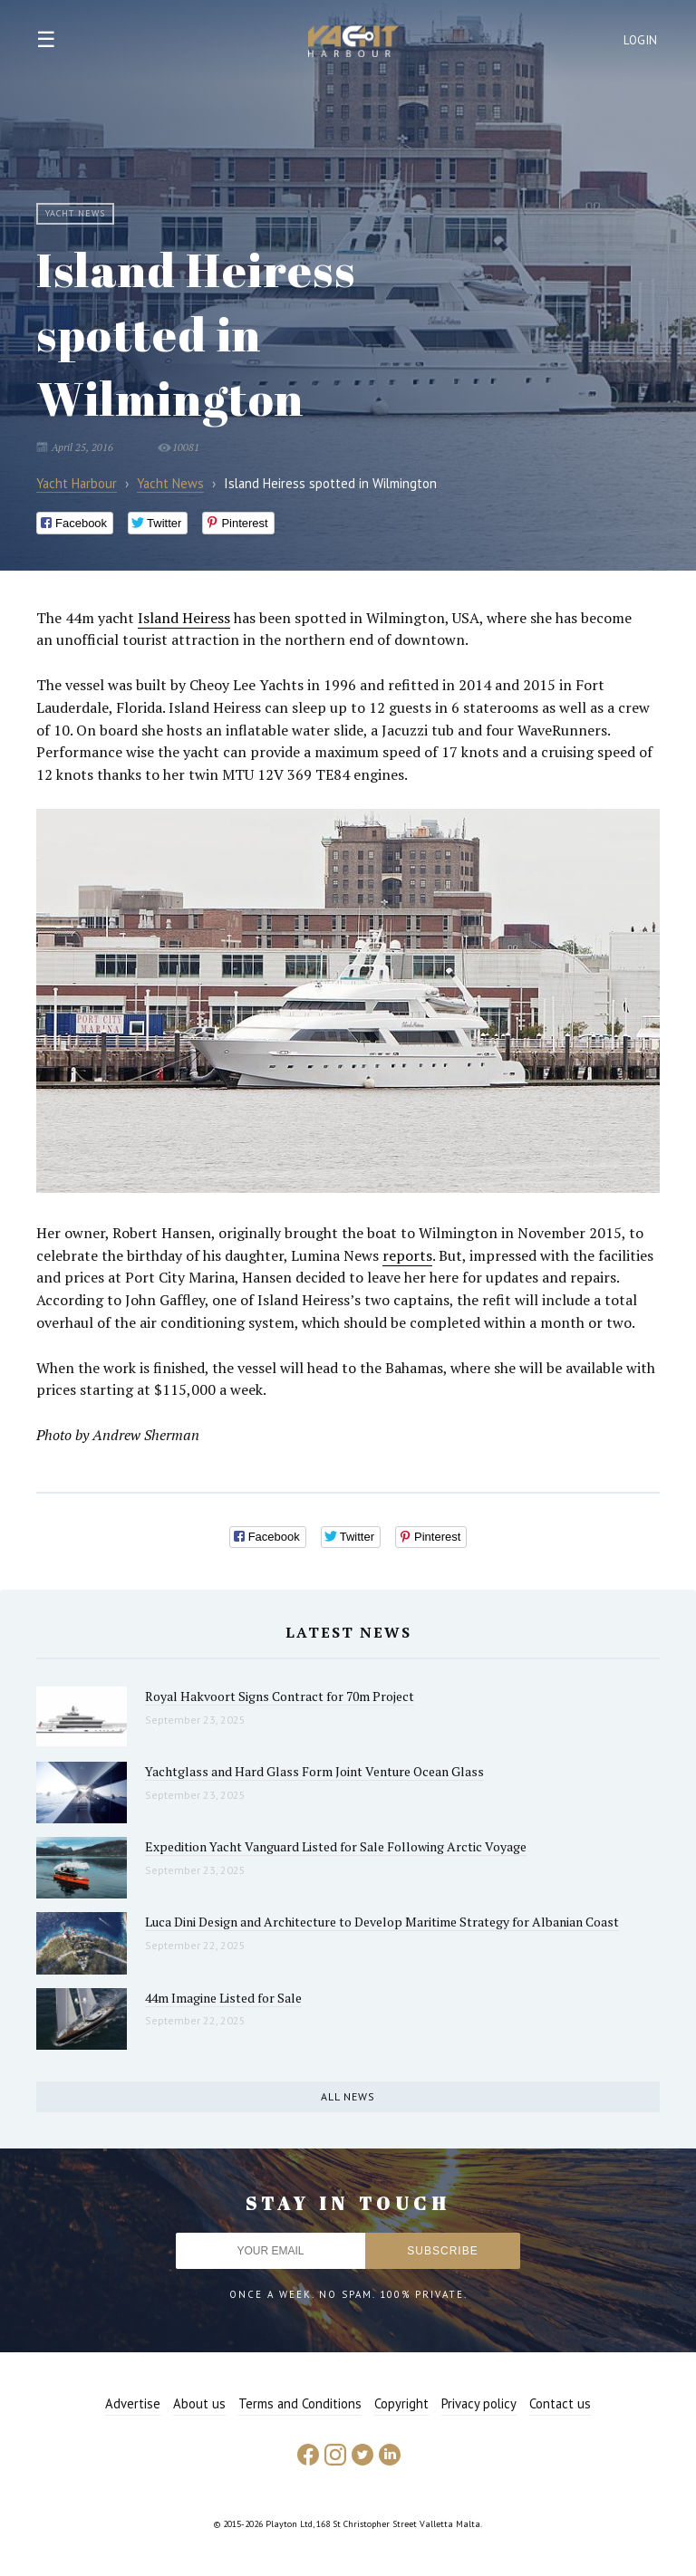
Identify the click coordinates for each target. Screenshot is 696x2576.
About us (199, 2403)
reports (407, 1255)
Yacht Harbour (353, 43)
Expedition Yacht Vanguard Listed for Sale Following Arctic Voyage (336, 1846)
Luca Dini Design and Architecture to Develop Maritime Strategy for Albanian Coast (382, 1921)
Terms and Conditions (300, 2403)
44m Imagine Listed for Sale (223, 1997)
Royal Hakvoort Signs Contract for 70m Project (279, 1696)
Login (641, 40)
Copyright (401, 2403)
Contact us (560, 2403)
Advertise (132, 2403)
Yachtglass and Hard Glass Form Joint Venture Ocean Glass (314, 1771)
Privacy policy (479, 2403)
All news (348, 2096)
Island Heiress (184, 618)
